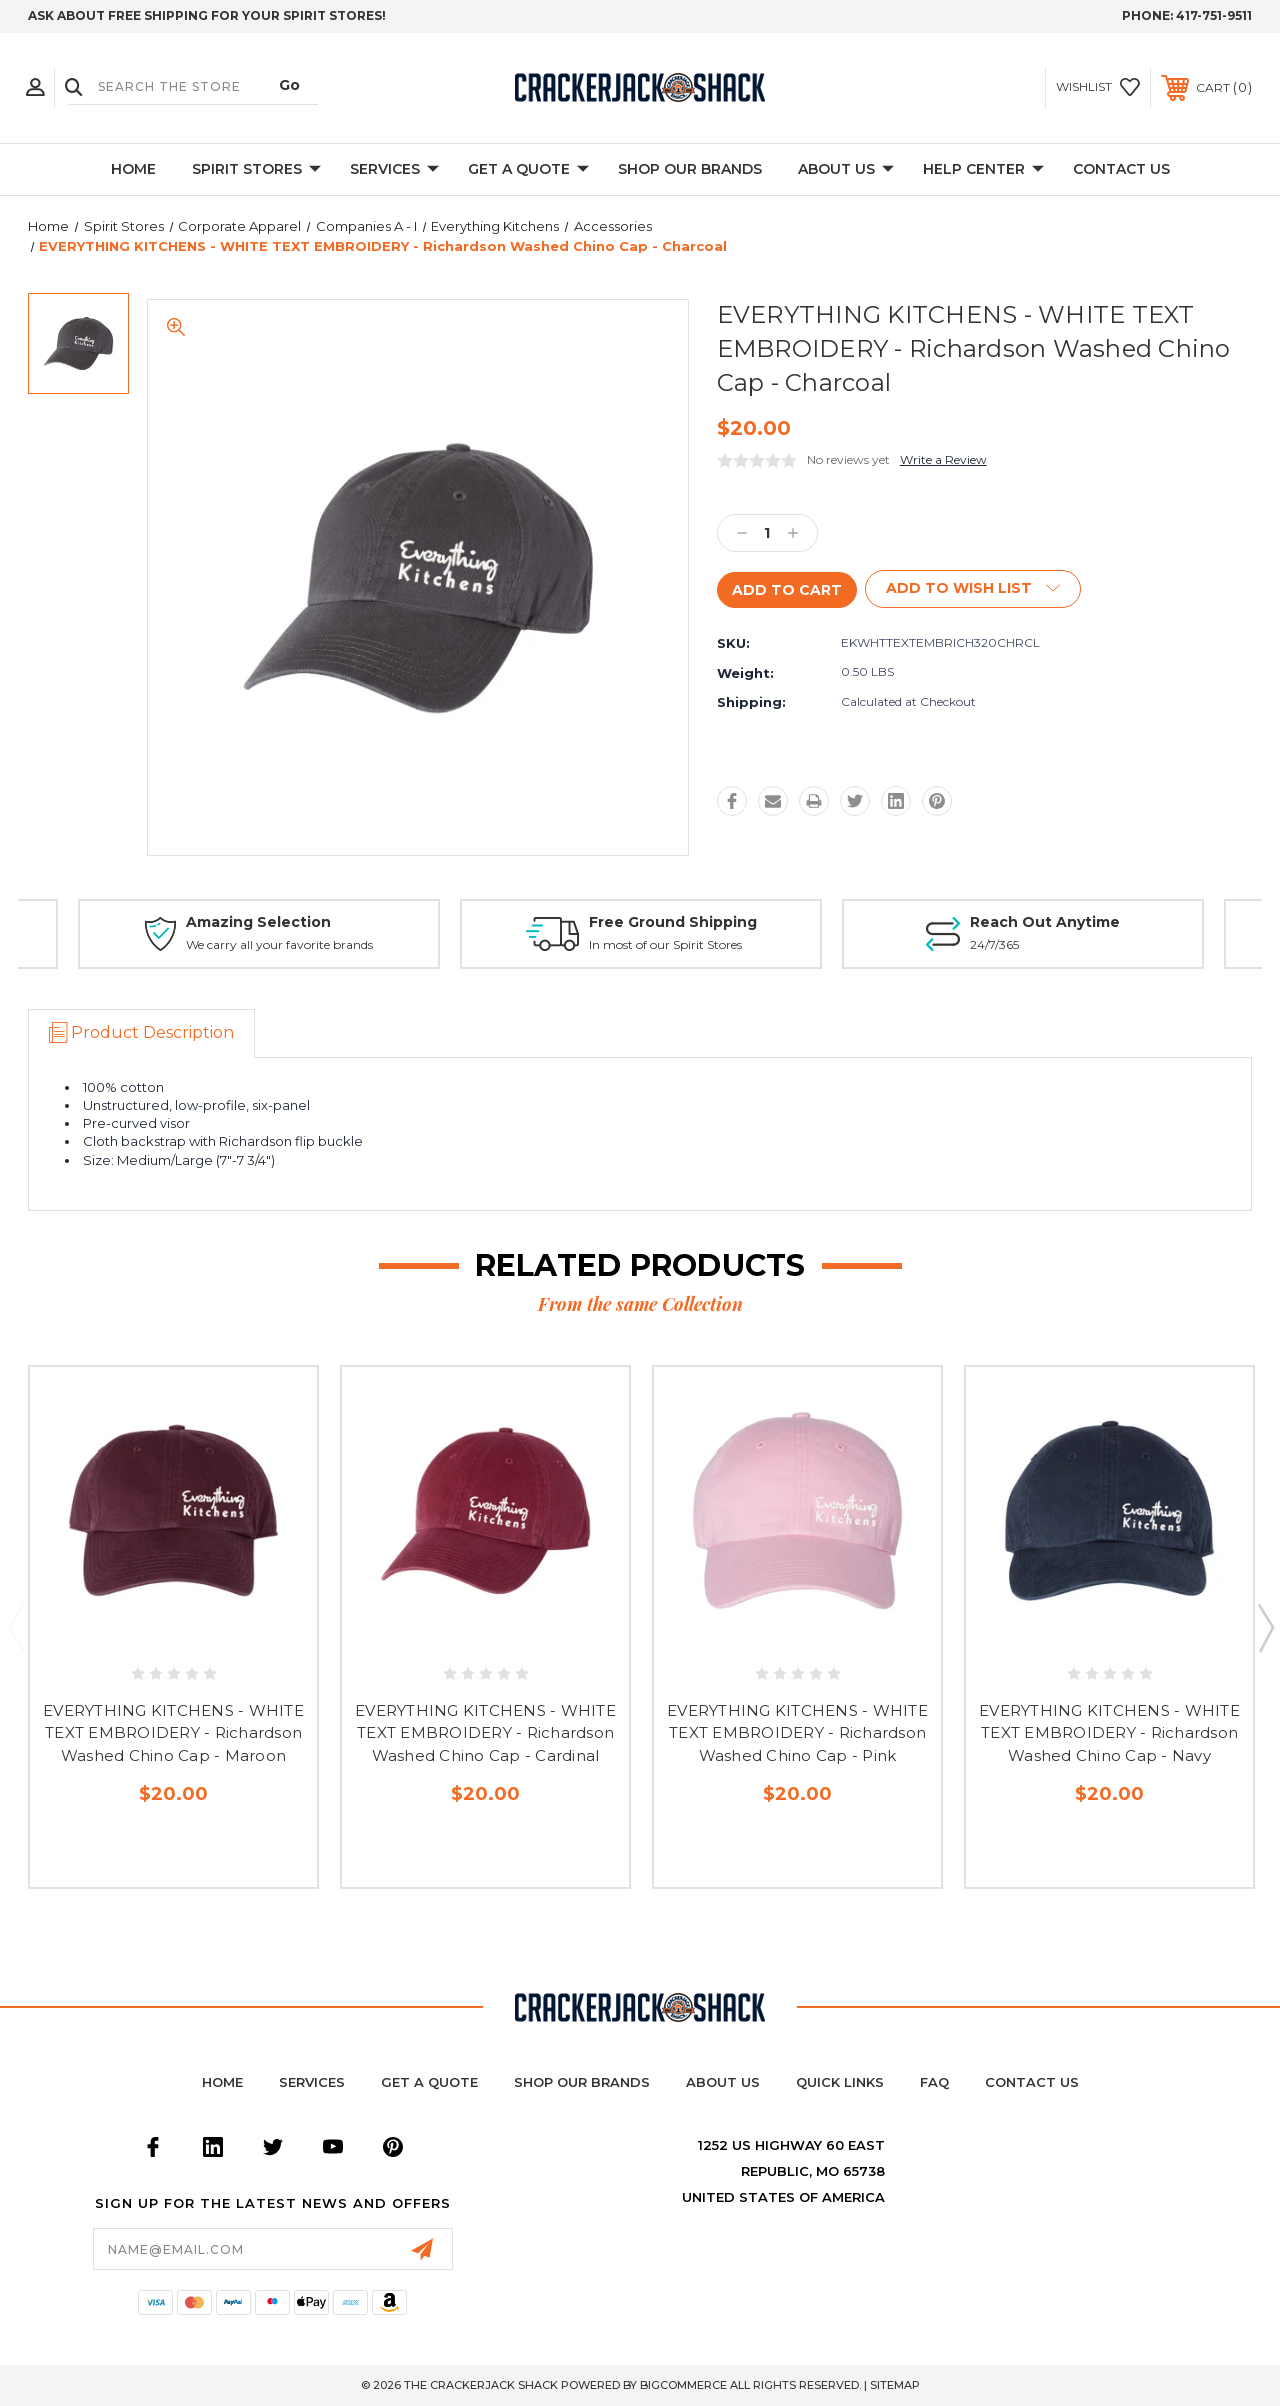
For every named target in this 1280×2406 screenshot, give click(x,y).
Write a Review (943, 459)
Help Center (983, 170)
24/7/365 (994, 945)
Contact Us (1121, 169)
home (222, 2082)
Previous (16, 1627)
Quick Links (840, 2082)
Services (394, 170)
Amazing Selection (258, 922)
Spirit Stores (256, 170)
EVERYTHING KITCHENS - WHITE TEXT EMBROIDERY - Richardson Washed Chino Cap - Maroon (173, 1733)
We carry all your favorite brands (279, 945)
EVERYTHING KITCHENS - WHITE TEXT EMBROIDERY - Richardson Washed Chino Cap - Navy (1109, 1733)
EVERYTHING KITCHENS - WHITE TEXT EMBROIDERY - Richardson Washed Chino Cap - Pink (797, 1733)
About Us (846, 170)
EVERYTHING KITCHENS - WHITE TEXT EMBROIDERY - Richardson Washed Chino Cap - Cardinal (485, 1733)
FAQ (934, 2082)
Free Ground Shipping (673, 922)
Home (133, 169)
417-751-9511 (1214, 15)
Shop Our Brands (690, 169)
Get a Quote (429, 2082)
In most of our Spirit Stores (665, 945)
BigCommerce (683, 2385)
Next (1265, 1627)
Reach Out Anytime (1045, 922)
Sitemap (895, 2385)
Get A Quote (528, 170)
